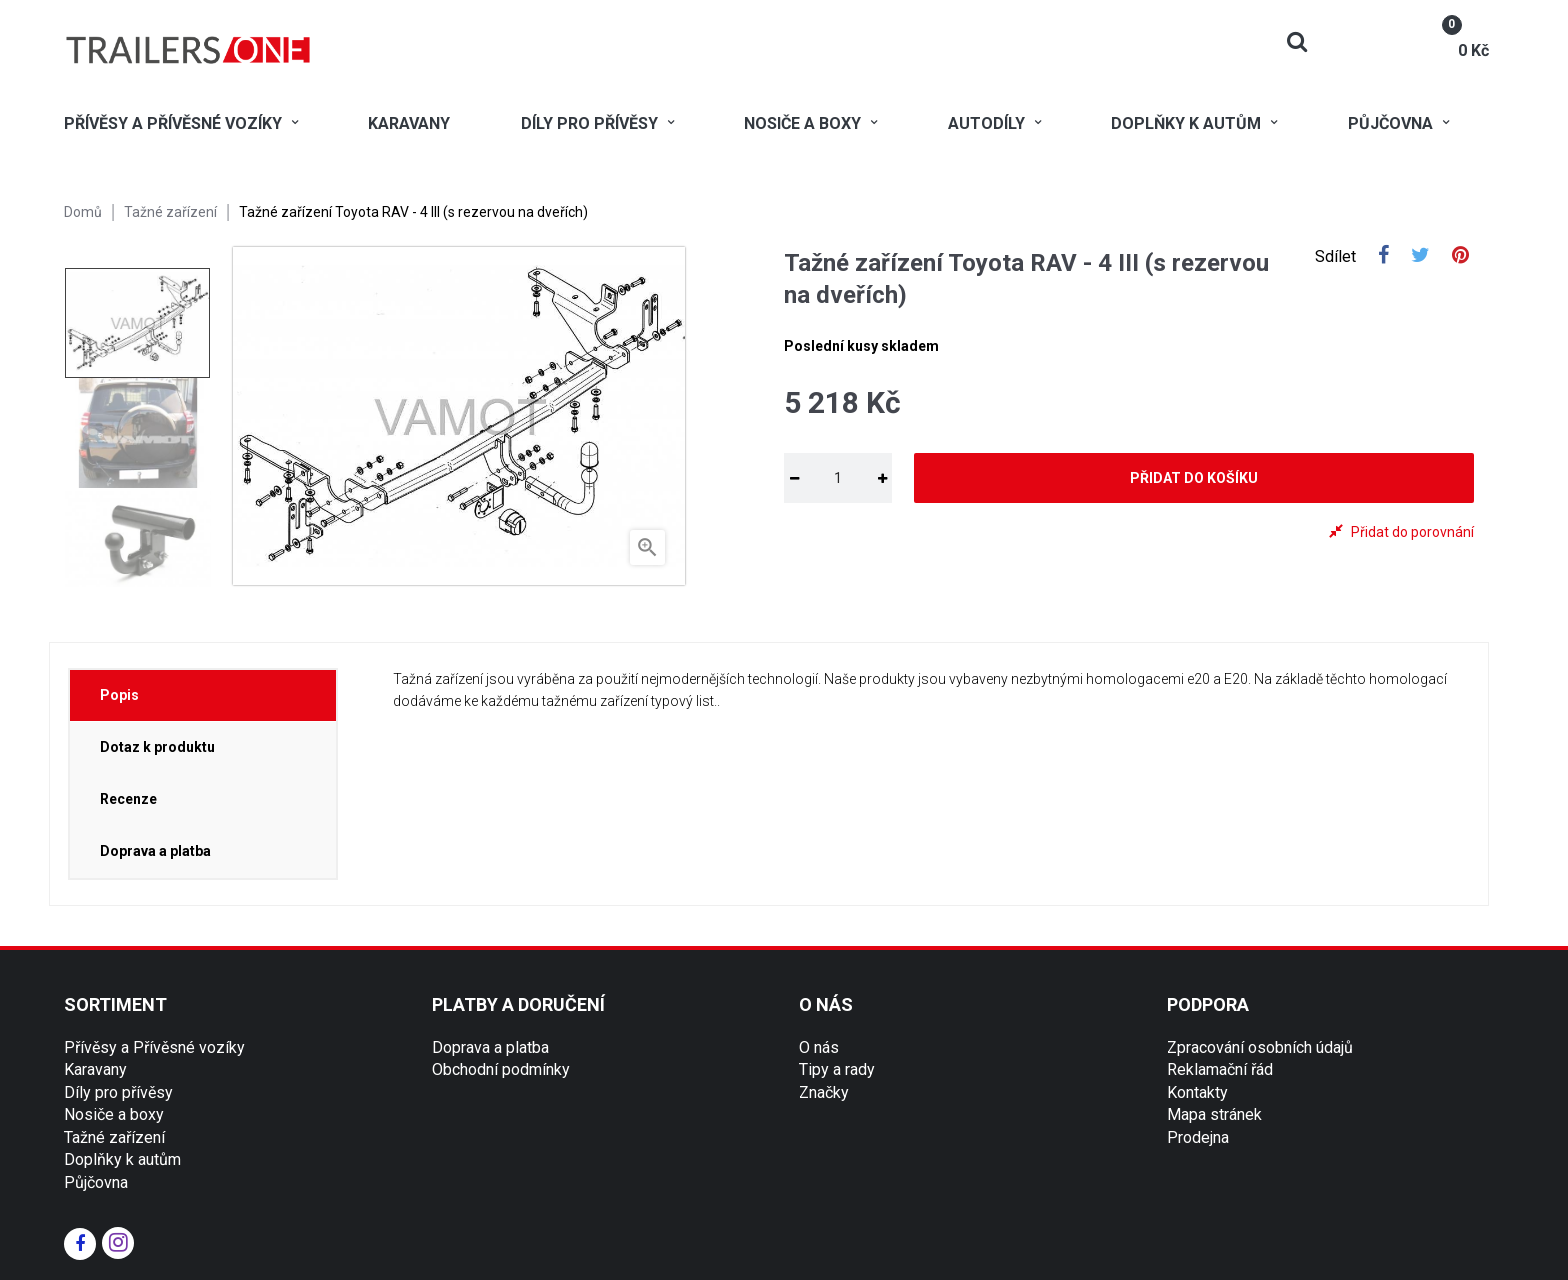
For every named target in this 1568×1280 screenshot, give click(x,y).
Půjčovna (96, 1182)
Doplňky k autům (122, 1159)
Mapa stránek (1214, 1114)
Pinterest (1460, 257)
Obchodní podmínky (501, 1069)
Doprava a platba (490, 1047)
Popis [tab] (119, 695)
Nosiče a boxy (114, 1114)
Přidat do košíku (1194, 478)
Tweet (1420, 257)
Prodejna (1198, 1137)
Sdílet (1383, 257)
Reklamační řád (1220, 1069)
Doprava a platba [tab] (155, 851)
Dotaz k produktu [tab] (157, 747)
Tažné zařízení (114, 1137)
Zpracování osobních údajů (1260, 1047)
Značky (824, 1092)
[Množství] (838, 478)
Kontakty (1197, 1092)
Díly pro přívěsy (118, 1092)
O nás (819, 1047)
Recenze (128, 799)
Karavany (95, 1069)
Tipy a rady (837, 1069)
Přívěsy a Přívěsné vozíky (154, 1047)
